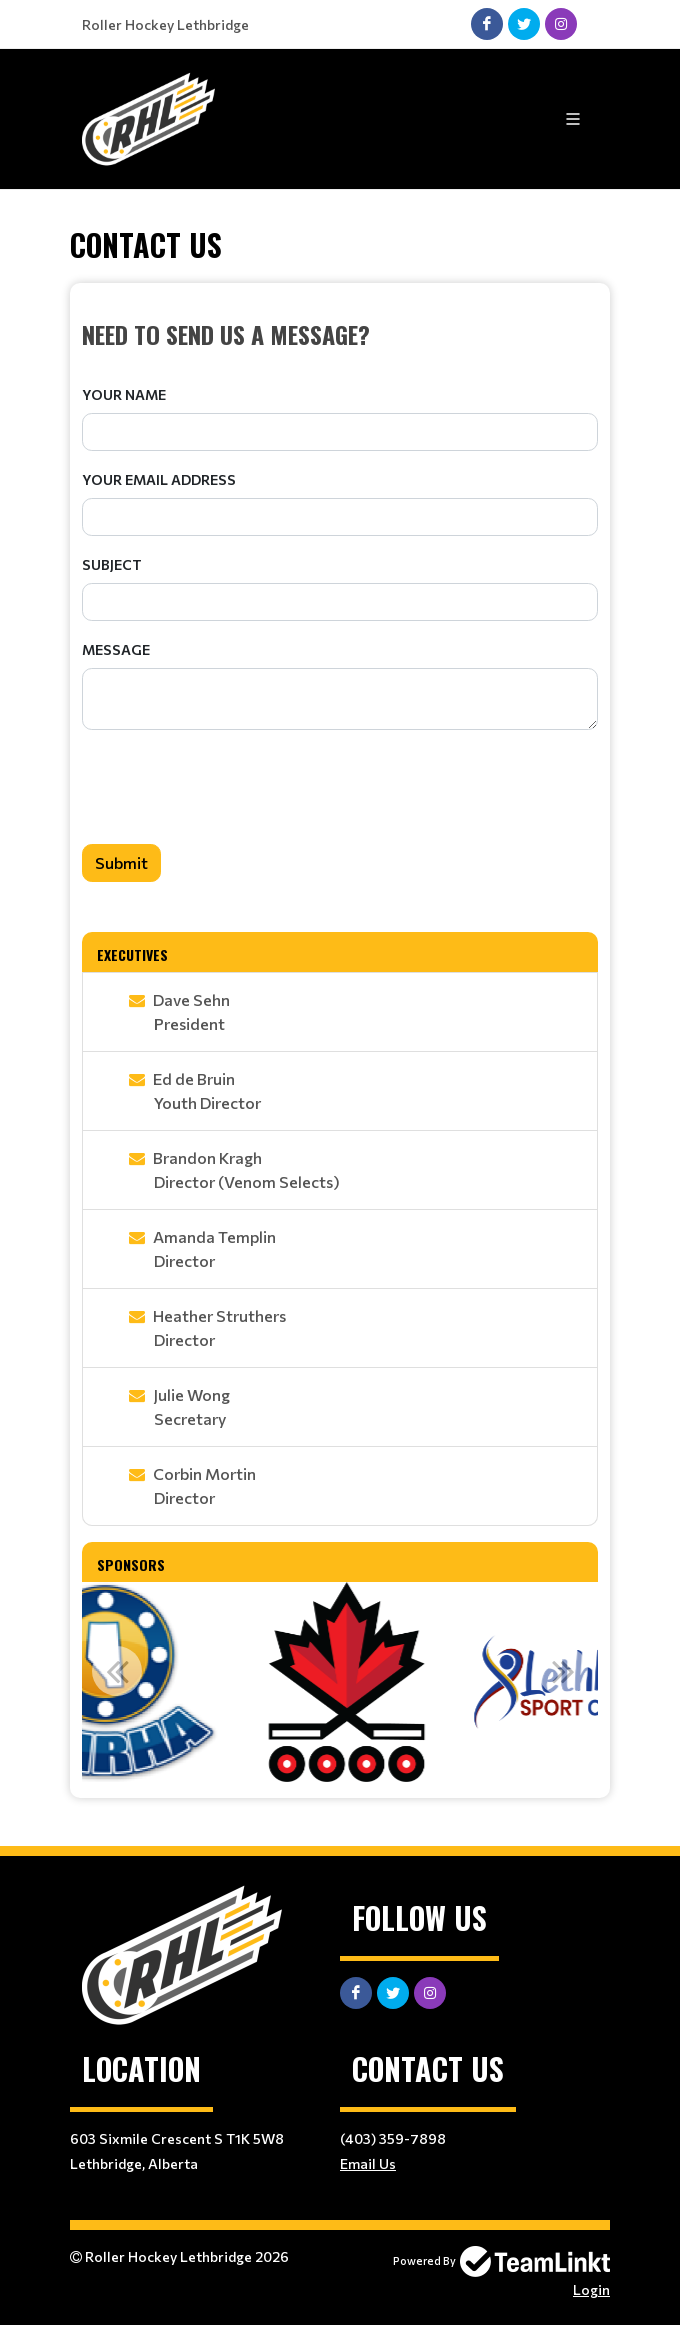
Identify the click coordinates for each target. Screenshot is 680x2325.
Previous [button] (117, 1671)
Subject (112, 564)
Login (591, 2289)
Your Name (124, 394)
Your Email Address (159, 479)
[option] (154, 1682)
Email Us (368, 2163)
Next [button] (563, 1671)
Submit (121, 862)
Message (116, 649)
